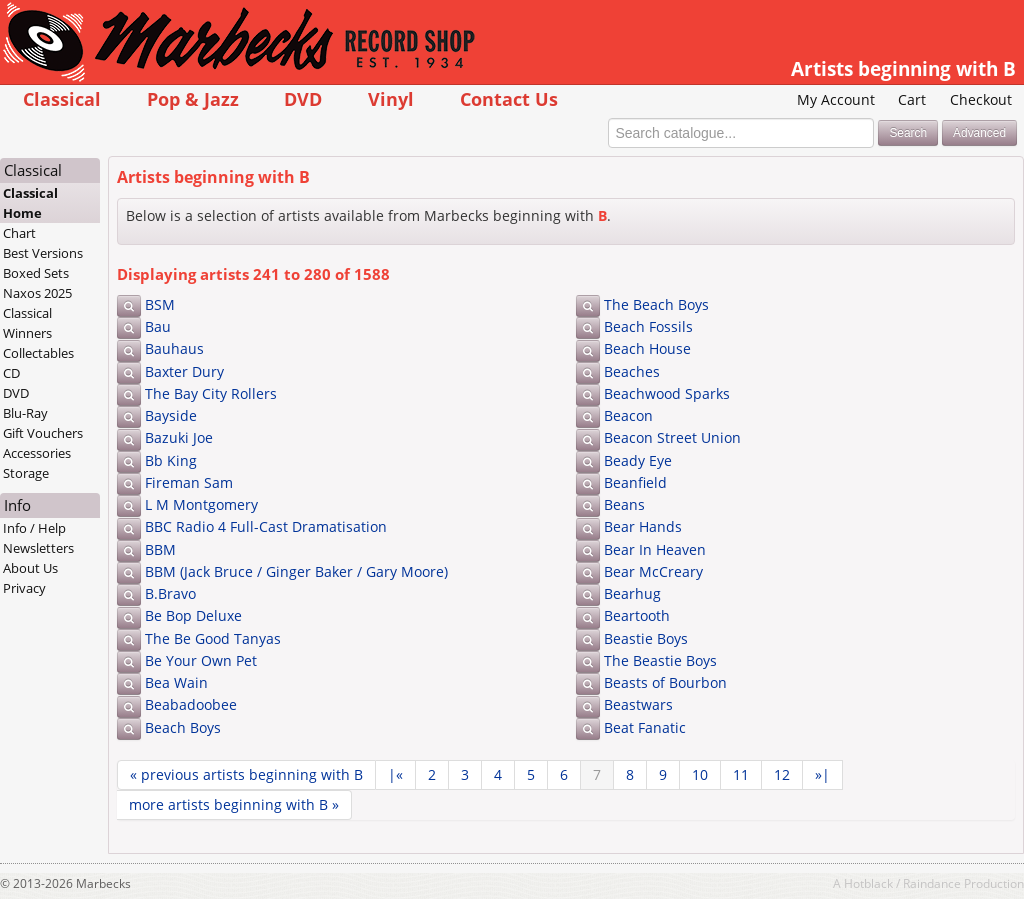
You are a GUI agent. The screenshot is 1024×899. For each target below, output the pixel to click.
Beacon (628, 415)
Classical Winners (27, 323)
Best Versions (43, 253)
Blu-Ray (25, 413)
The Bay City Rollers (211, 393)
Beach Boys (183, 727)
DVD (303, 98)
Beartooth (637, 615)
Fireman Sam (189, 482)
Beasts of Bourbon (665, 682)
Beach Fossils (648, 326)
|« (395, 774)
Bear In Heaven (655, 549)
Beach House (647, 348)
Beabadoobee (191, 704)
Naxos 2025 (37, 293)
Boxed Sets (36, 273)
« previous (246, 774)
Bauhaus (174, 348)
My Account (836, 99)
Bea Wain (176, 682)
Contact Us (509, 98)
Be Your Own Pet (201, 660)
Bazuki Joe (179, 437)
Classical (62, 98)
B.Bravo (170, 593)
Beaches (632, 371)
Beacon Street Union (672, 437)
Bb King (171, 460)
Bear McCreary (653, 571)
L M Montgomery (201, 504)
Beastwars (638, 704)
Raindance (932, 883)
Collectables (38, 353)
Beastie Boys (646, 638)
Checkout (981, 99)
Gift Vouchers (43, 433)
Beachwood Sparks (667, 393)
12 (782, 774)
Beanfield (635, 482)
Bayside (171, 415)
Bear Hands (643, 526)
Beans (624, 504)
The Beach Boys (656, 304)
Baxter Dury (184, 371)
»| (822, 774)
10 (700, 774)
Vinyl (391, 98)
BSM (160, 304)
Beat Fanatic (645, 727)
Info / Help (34, 528)
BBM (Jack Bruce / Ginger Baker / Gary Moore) (296, 571)
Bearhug (632, 593)
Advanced (979, 133)
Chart (19, 233)
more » (234, 804)
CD (11, 373)
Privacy (24, 588)
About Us (30, 568)
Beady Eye (638, 460)
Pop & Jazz (193, 98)
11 (741, 774)
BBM (160, 549)
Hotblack (868, 883)
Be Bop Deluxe (193, 615)
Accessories (37, 453)
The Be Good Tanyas (213, 638)
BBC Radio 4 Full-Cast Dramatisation (266, 526)
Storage (26, 473)
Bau (158, 326)
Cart (912, 99)
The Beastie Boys (660, 660)
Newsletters (38, 548)
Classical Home (30, 203)
